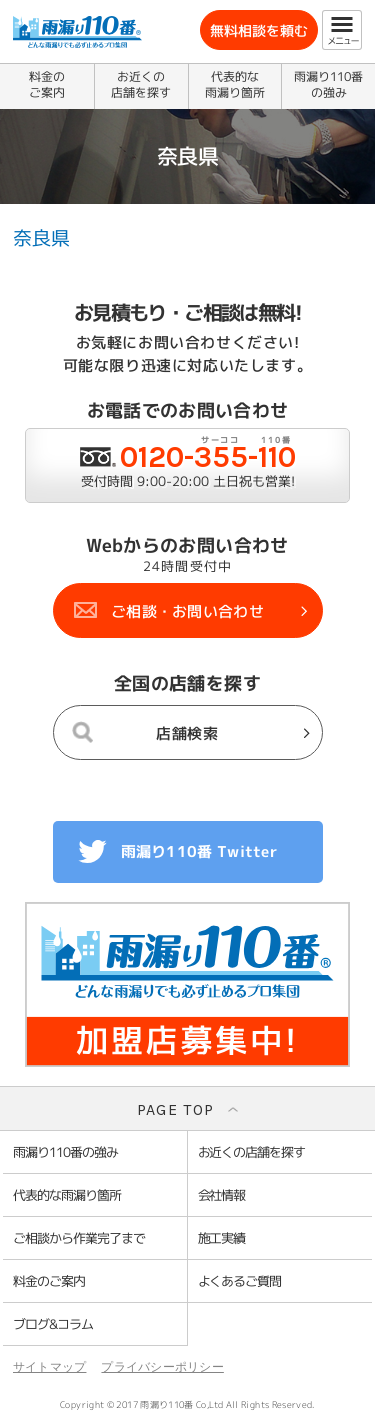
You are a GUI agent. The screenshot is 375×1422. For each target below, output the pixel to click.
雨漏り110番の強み (328, 84)
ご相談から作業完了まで (79, 1238)
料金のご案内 (47, 84)
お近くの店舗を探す (141, 84)
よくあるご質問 (240, 1281)
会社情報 (222, 1195)
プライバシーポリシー (162, 1367)
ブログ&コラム (53, 1324)
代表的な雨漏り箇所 (235, 84)
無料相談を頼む (259, 30)
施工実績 (222, 1238)
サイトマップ (49, 1367)
